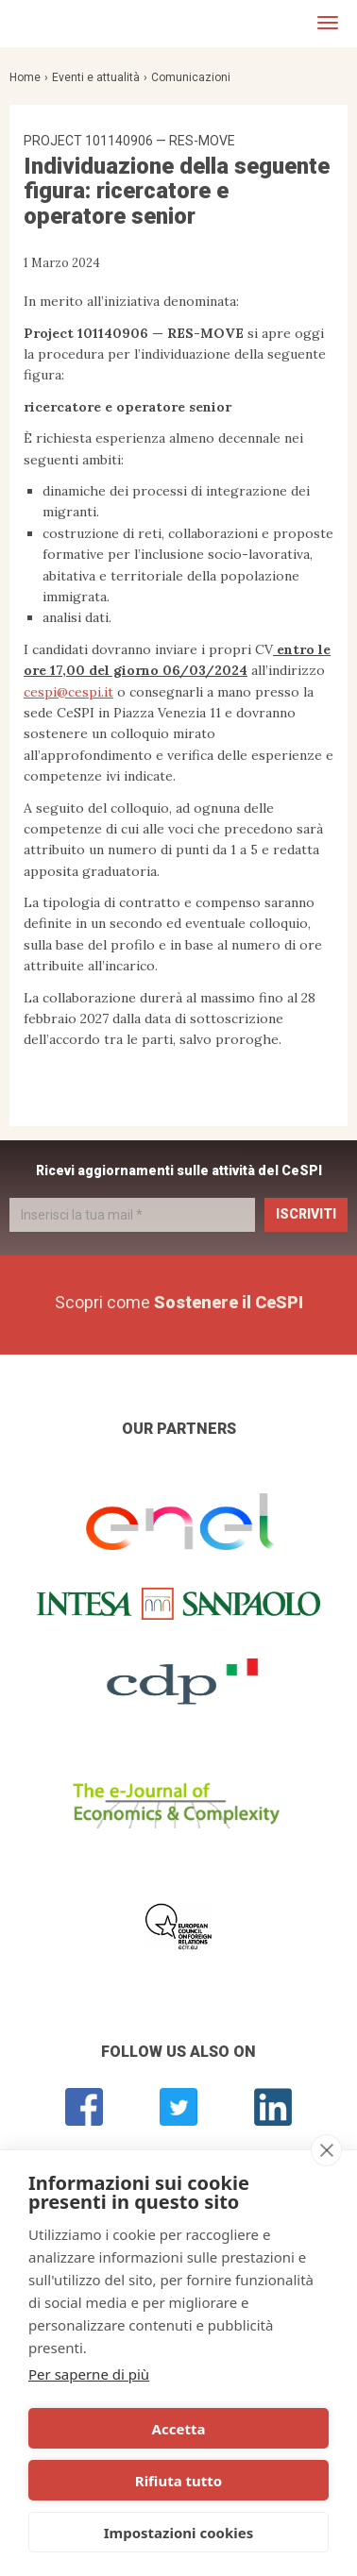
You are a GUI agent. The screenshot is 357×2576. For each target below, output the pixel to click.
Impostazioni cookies (179, 2532)
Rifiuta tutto (178, 2480)
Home (25, 77)
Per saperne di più (88, 2374)
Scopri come (179, 1302)
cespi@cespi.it (68, 691)
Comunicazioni (190, 77)
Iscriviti (306, 1213)
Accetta (179, 2428)
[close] (326, 2150)
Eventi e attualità (96, 77)
